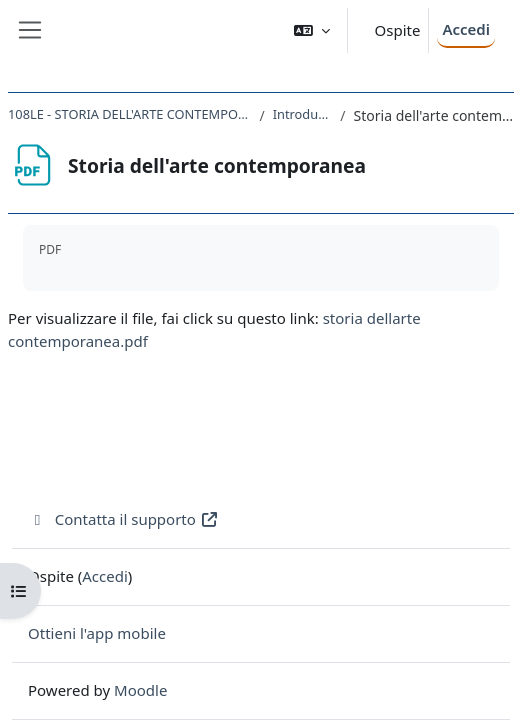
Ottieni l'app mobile (97, 633)
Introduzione (303, 114)
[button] (312, 30)
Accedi (466, 29)
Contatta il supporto (123, 519)
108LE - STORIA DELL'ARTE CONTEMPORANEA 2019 (129, 114)
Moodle (140, 690)
